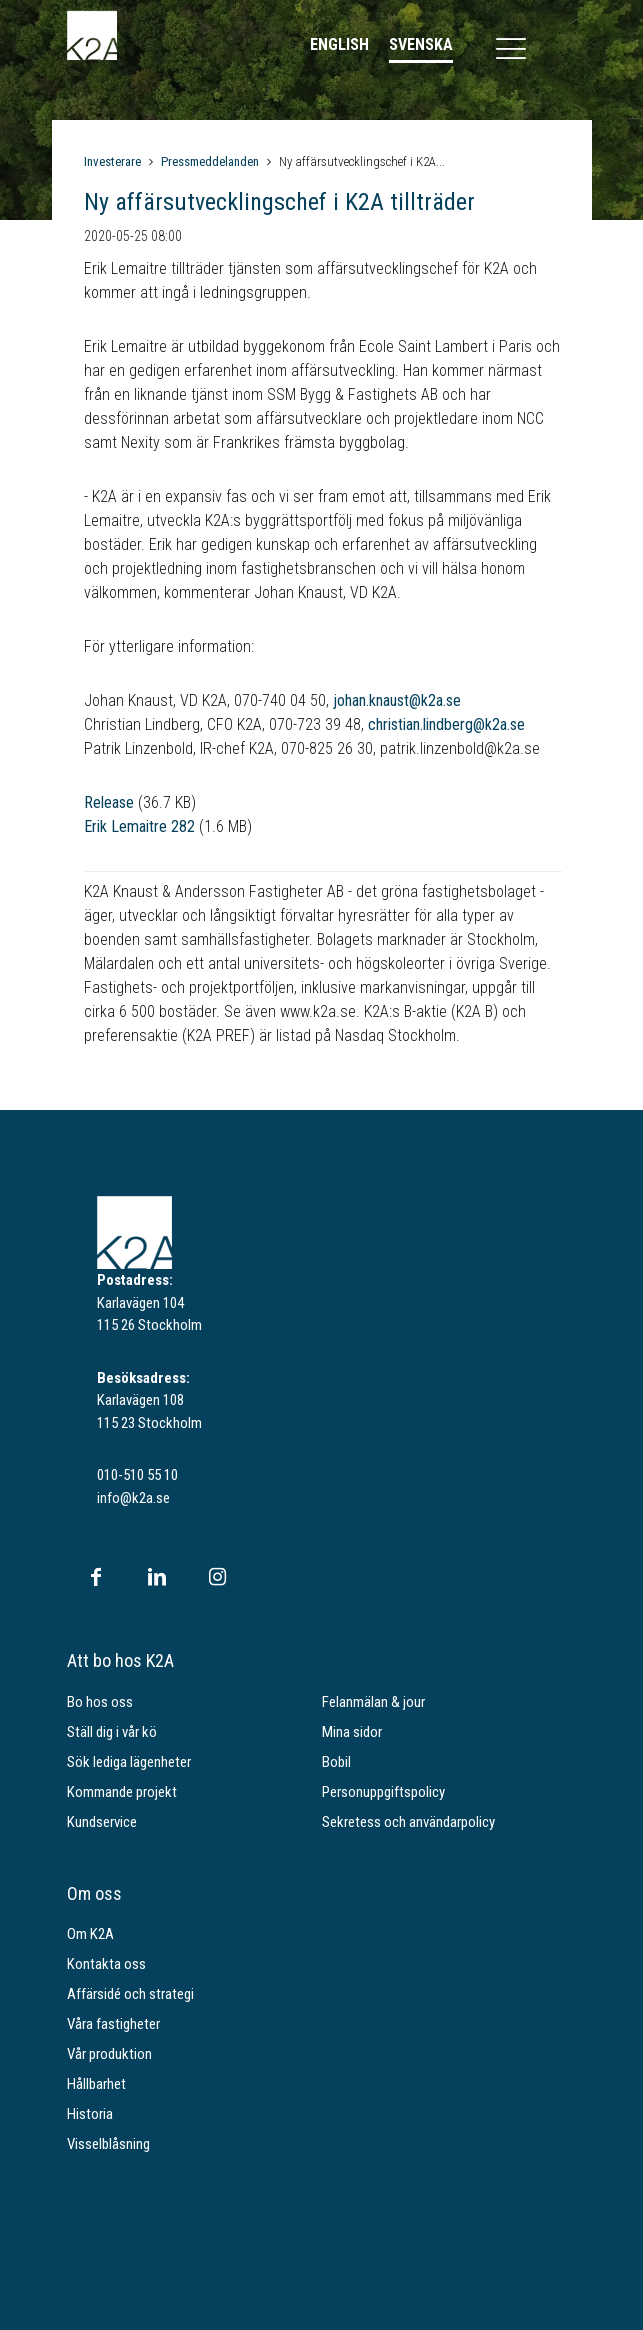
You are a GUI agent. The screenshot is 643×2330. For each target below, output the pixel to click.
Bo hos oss (100, 1702)
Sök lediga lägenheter (129, 1762)
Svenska (421, 44)
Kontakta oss (106, 1964)
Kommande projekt (122, 1792)
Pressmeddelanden (210, 161)
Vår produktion (109, 2054)
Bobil (336, 1762)
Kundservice (102, 1822)
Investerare (112, 161)
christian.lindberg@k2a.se (446, 724)
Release (109, 802)
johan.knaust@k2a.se (397, 700)
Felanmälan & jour (373, 1702)
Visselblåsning (108, 2144)
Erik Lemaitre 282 (139, 826)
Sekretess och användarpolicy (408, 1822)
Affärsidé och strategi (130, 1994)
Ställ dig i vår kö (112, 1732)
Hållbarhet (96, 2084)
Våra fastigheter (113, 2024)
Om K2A (90, 1934)
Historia (90, 2114)
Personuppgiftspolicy (383, 1792)
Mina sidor (352, 1732)
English (339, 44)
